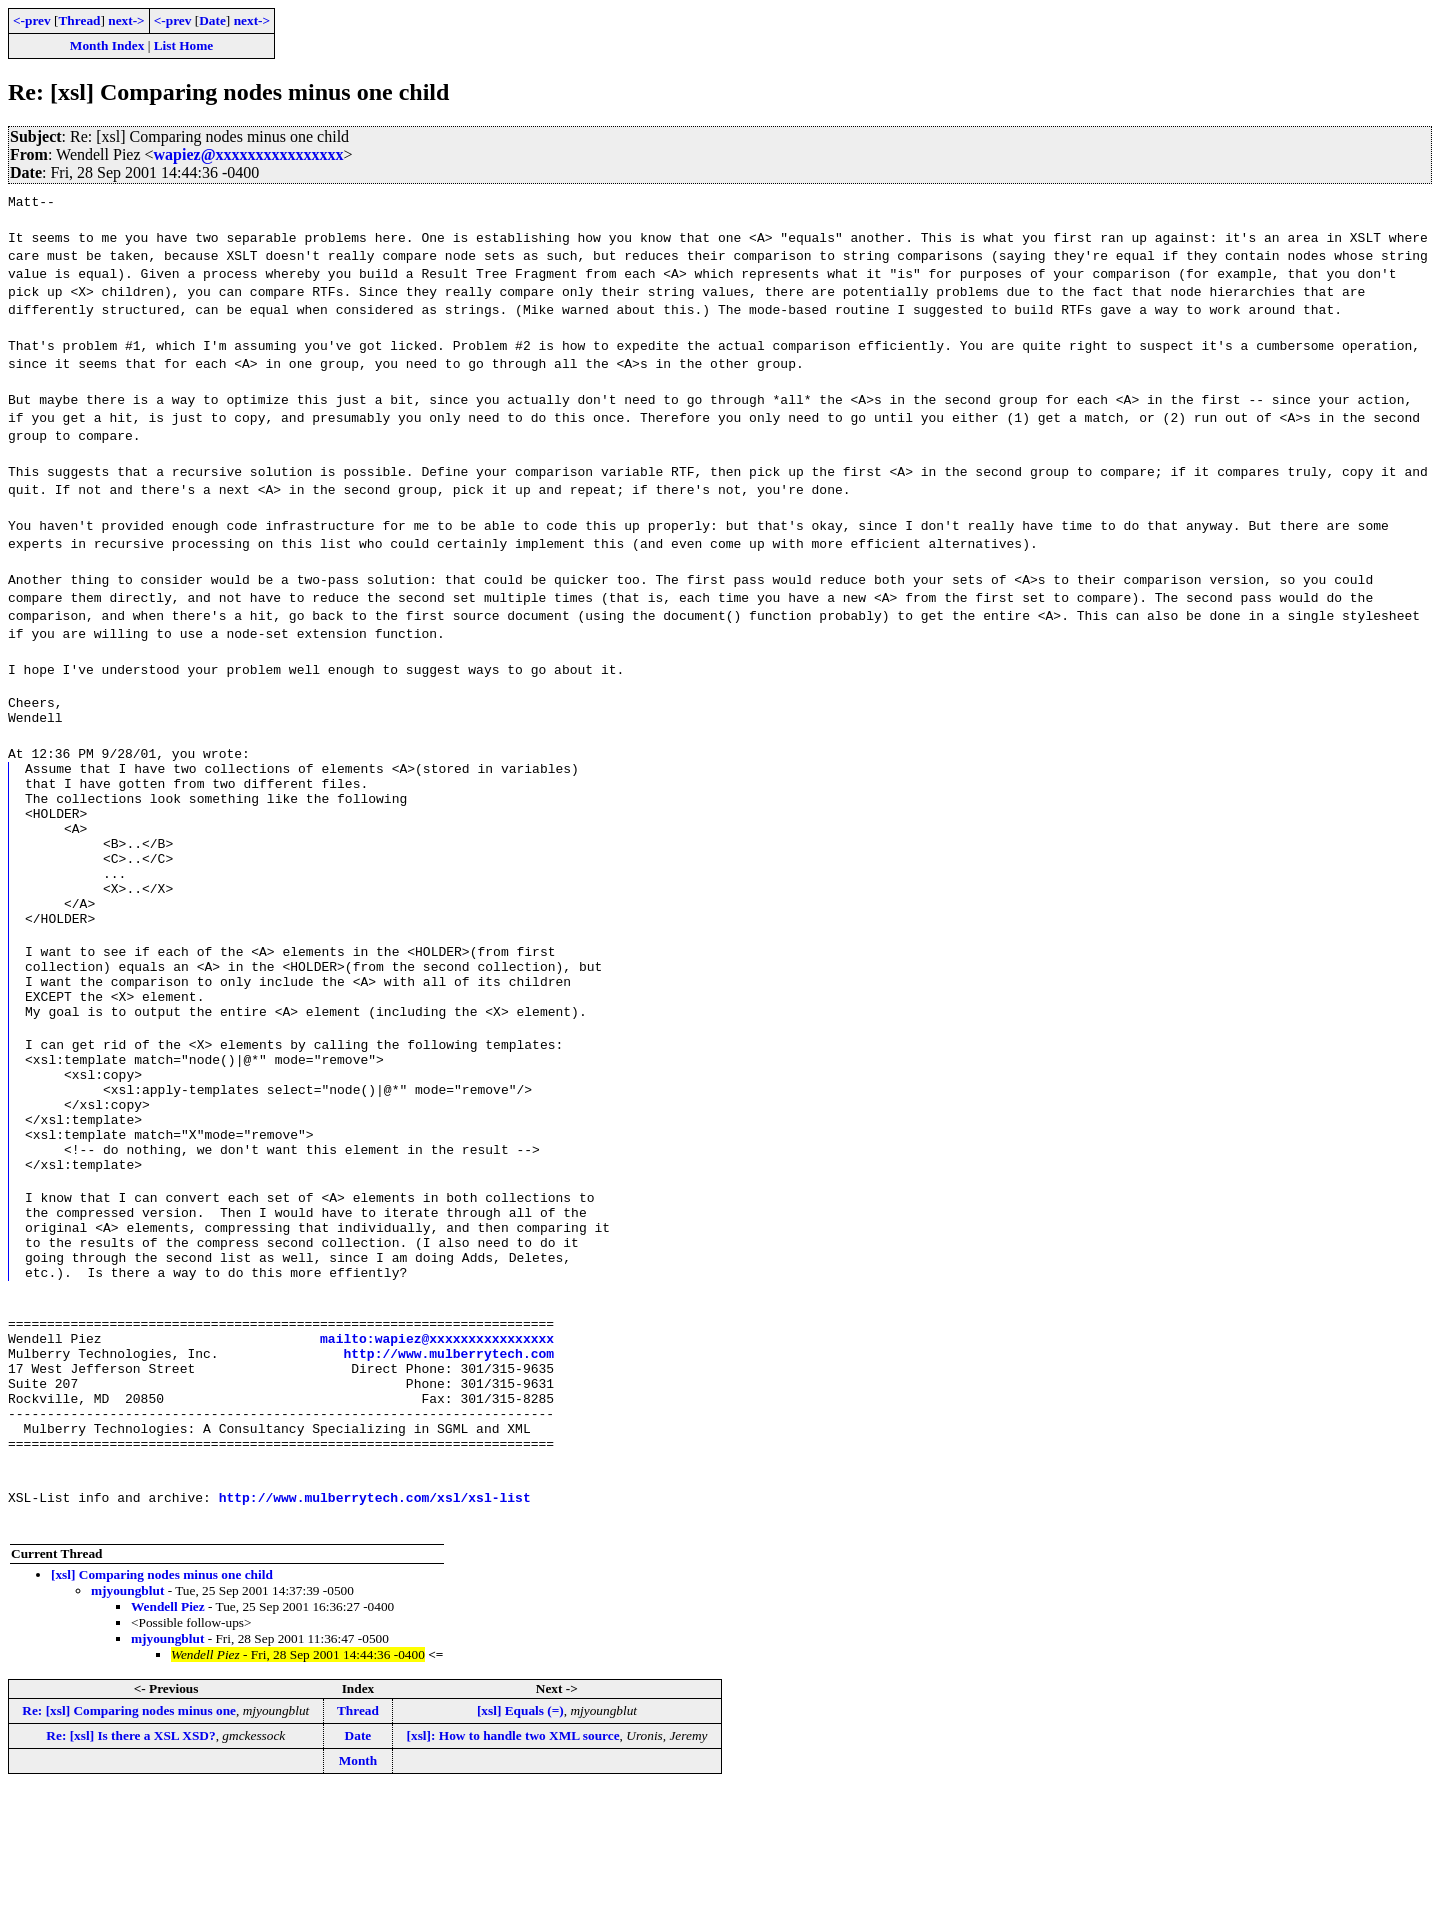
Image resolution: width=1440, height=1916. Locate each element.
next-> (126, 20)
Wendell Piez (168, 1732)
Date (212, 20)
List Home (184, 45)
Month (358, 1886)
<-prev (32, 20)
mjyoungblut (127, 1716)
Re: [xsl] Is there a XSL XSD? (130, 1861)
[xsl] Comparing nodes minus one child (162, 1700)
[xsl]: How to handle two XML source (513, 1861)
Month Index (107, 45)
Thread (79, 20)
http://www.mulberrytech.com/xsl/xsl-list (375, 1623)
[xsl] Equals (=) (520, 1836)
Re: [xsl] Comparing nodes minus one (129, 1836)
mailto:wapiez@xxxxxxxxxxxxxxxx (437, 1443)
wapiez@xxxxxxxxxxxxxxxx (249, 154)
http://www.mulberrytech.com (448, 1461)
